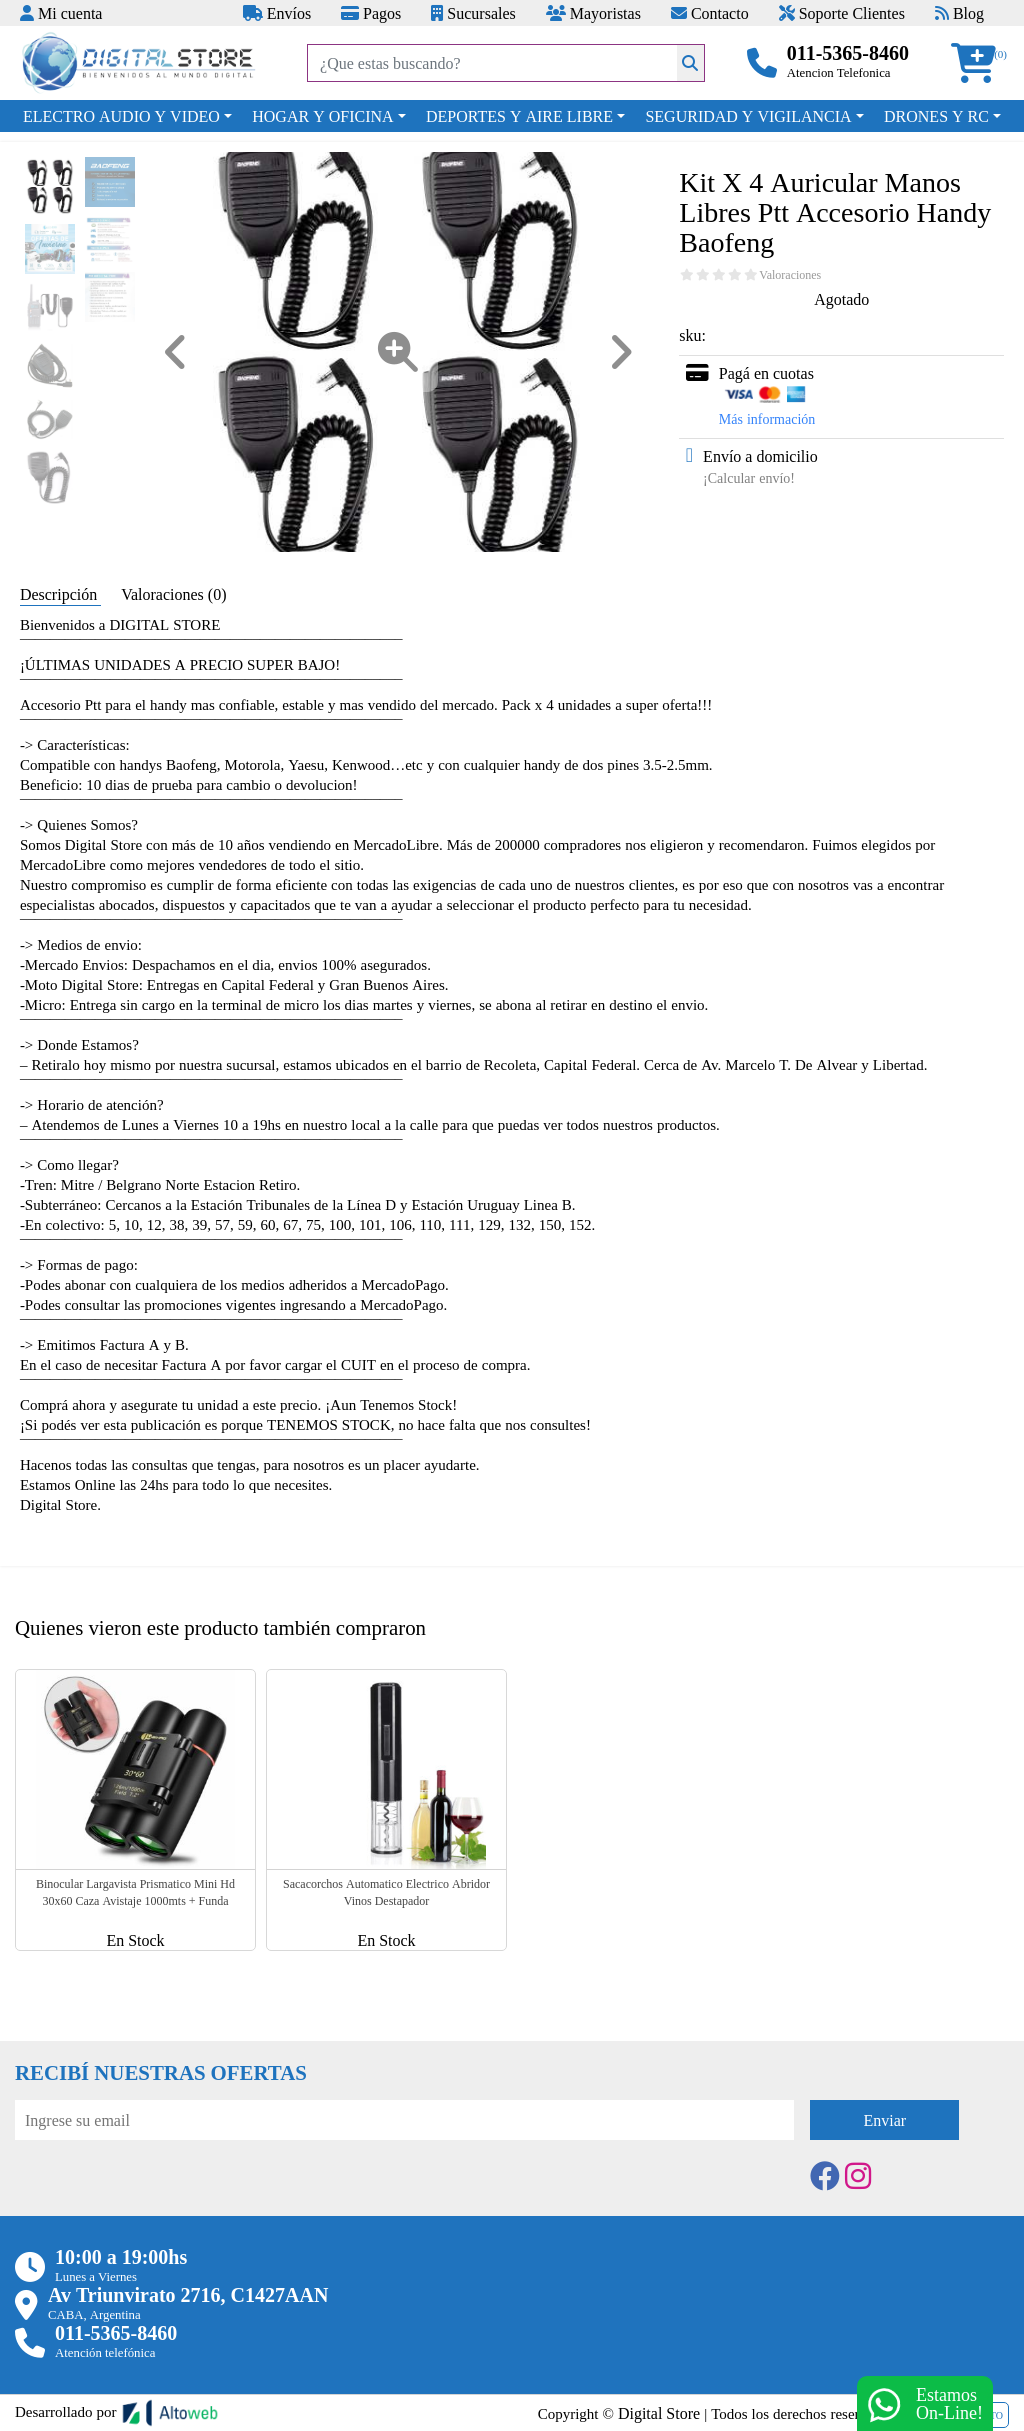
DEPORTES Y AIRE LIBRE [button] (519, 116)
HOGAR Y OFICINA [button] (322, 116)
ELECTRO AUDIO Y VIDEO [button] (121, 116)
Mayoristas (593, 13)
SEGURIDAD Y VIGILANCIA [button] (748, 116)
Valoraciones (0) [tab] (173, 594)
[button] (980, 63)
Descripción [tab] (60, 594)
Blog (959, 13)
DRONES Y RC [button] (936, 116)
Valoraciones (790, 275)
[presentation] (167, 2195)
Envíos (277, 13)
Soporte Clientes (842, 13)
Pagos (371, 13)
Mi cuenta (61, 13)
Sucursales (473, 13)
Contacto (710, 13)
